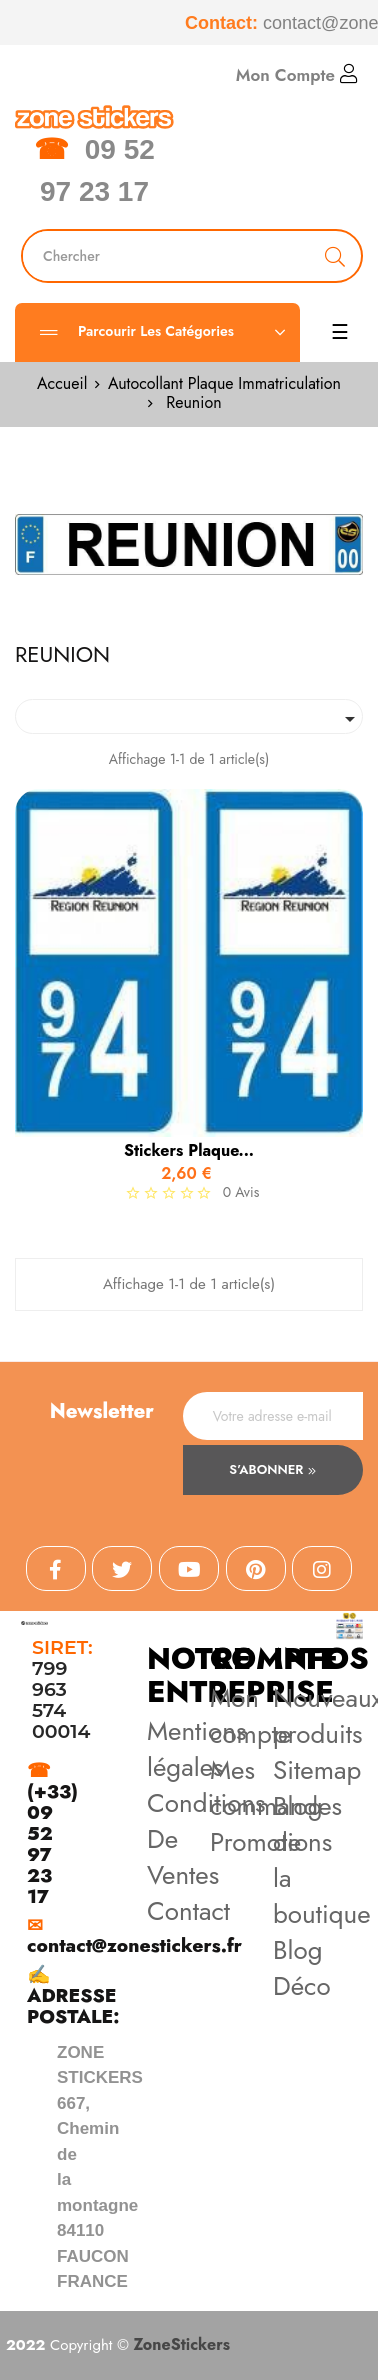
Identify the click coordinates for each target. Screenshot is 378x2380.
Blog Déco (302, 1968)
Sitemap (317, 1770)
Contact (188, 1911)
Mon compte (250, 1716)
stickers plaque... (189, 1151)
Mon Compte (297, 75)
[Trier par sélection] (189, 716)
